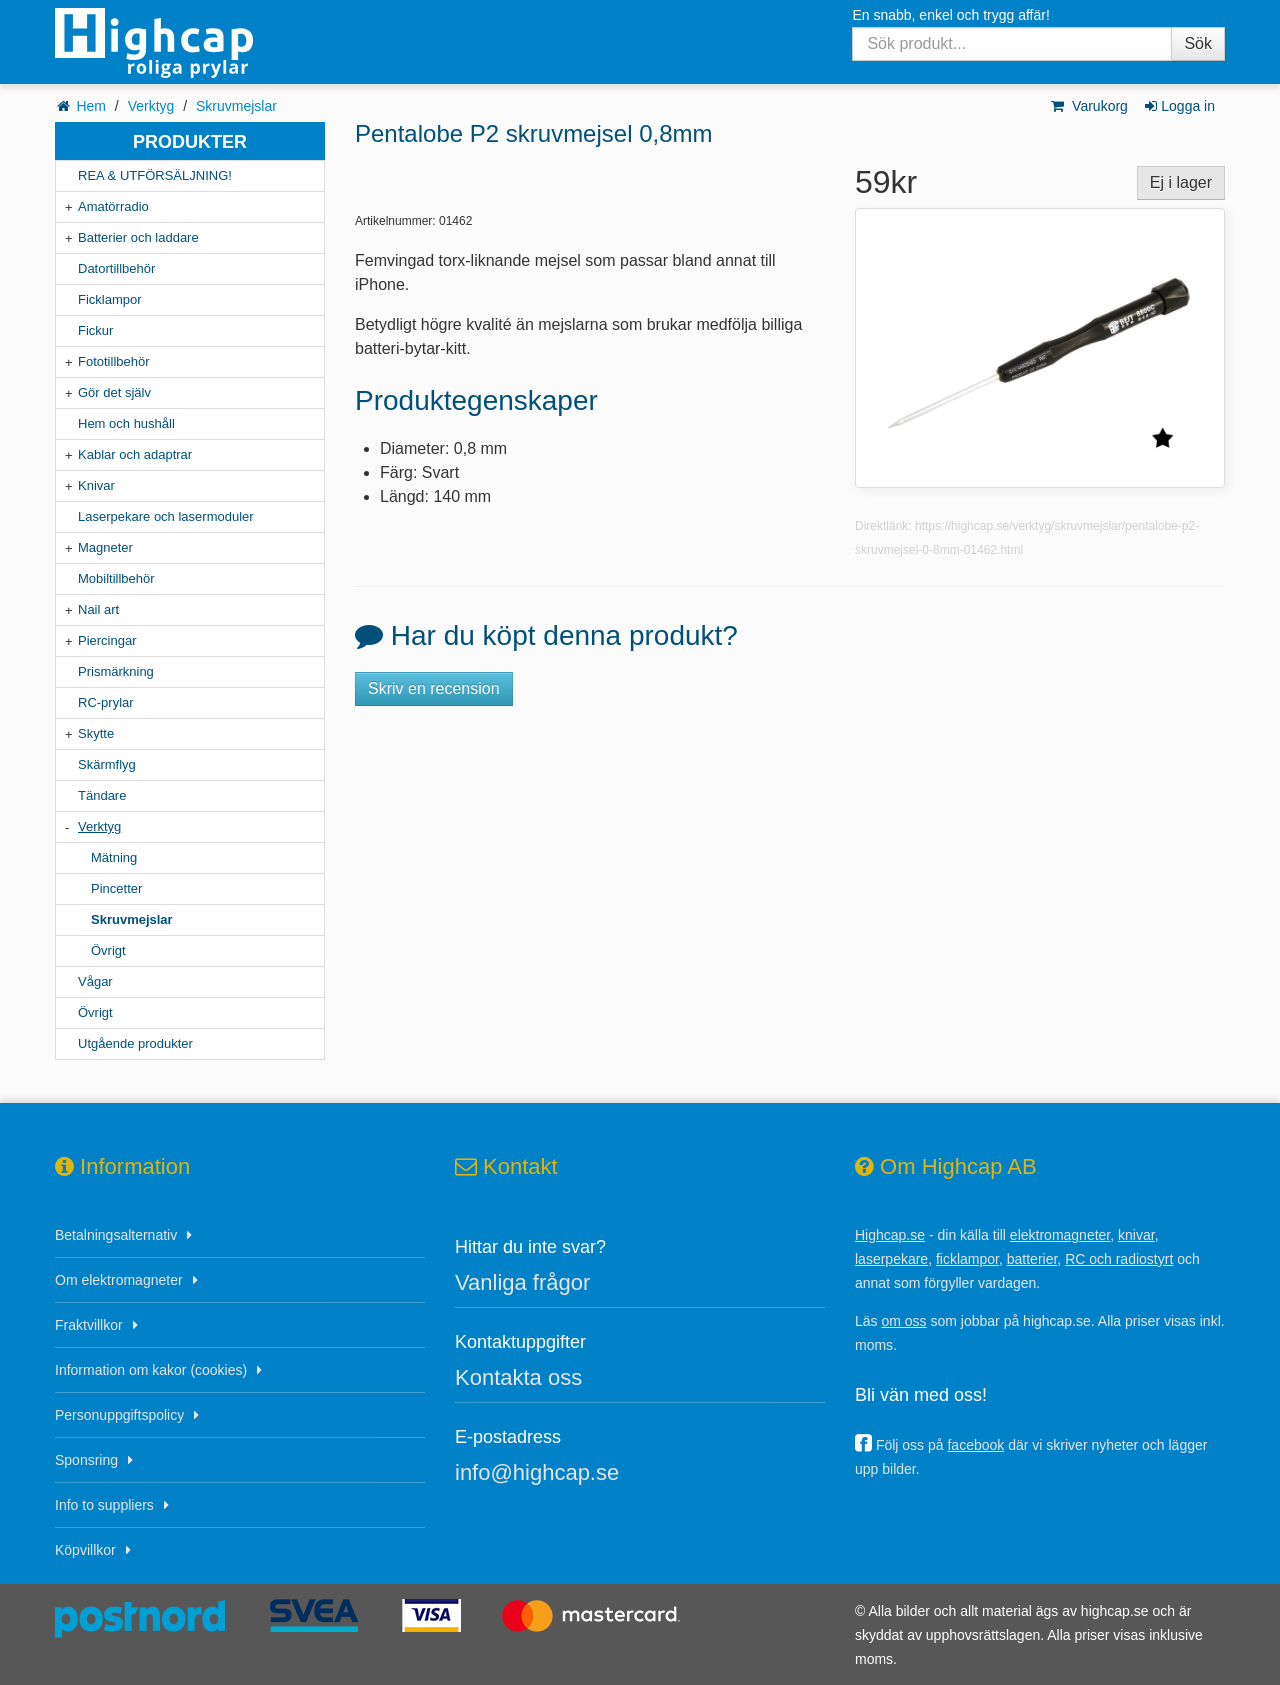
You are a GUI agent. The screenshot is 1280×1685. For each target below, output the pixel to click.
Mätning (114, 857)
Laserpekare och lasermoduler (166, 516)
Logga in (1178, 106)
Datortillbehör (116, 268)
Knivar (96, 485)
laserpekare (891, 1259)
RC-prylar (106, 702)
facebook (975, 1445)
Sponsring (86, 1460)
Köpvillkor (85, 1550)
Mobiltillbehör (116, 578)
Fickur (95, 330)
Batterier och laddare (138, 237)
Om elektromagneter (119, 1280)
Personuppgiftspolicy (119, 1415)
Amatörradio (113, 206)
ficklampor (967, 1259)
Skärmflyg (107, 764)
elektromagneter (1060, 1235)
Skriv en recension (434, 688)
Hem (91, 106)
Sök (1198, 43)
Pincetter (116, 888)
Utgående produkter (135, 1043)
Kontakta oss (518, 1377)
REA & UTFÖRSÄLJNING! (155, 175)
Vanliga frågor (522, 1282)
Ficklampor (110, 299)
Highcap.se (890, 1235)
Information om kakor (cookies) (151, 1370)
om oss (903, 1321)
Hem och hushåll (126, 423)
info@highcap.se (537, 1472)
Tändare (102, 795)
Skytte (96, 733)
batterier (1032, 1259)
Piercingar (107, 640)
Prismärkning (116, 671)
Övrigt (108, 950)
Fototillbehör (114, 361)
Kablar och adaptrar (135, 454)
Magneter (105, 547)
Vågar (95, 981)
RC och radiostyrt (1119, 1259)
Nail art (98, 609)
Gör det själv (114, 392)
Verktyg (151, 106)
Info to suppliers (104, 1505)
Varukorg (1088, 106)
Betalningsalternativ (116, 1235)
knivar (1136, 1235)
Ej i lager (1181, 182)
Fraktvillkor (89, 1325)
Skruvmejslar (236, 106)
